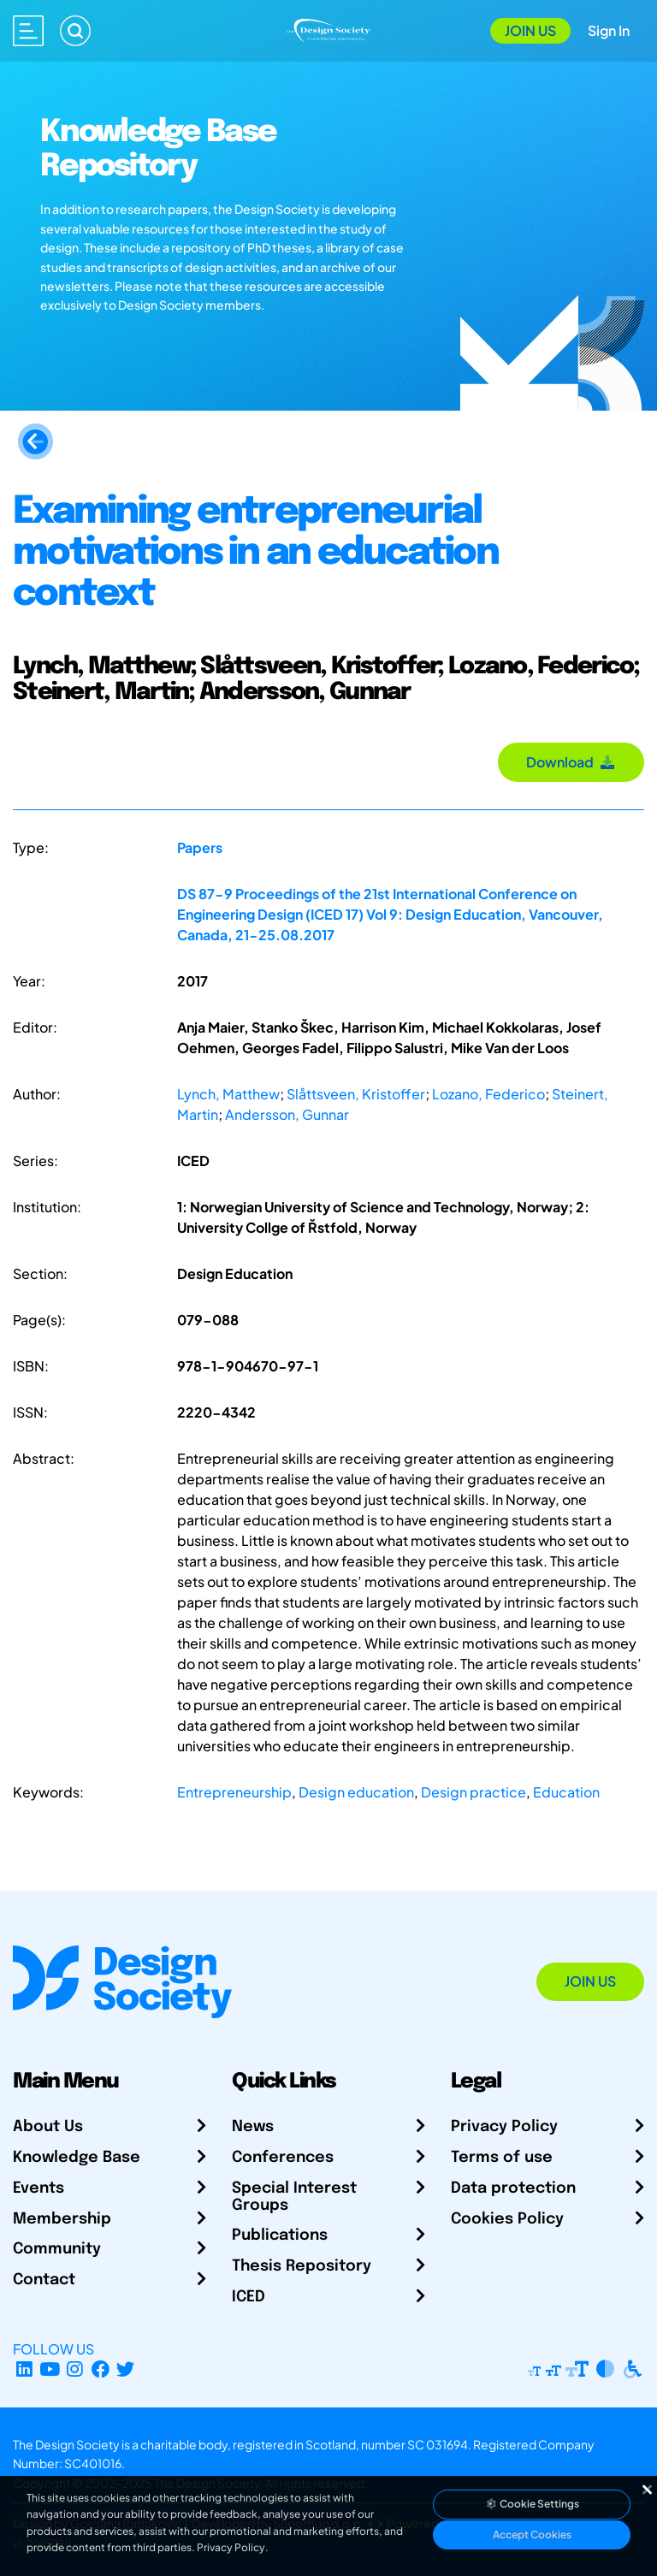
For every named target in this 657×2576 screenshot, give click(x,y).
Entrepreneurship (234, 1792)
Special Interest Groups (294, 2197)
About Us (48, 2127)
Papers (199, 847)
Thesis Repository (301, 2266)
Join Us (530, 30)
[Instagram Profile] (74, 2369)
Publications (280, 2235)
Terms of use (502, 2157)
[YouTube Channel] (50, 2369)
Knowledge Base (76, 2157)
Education (566, 1792)
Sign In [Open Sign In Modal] (609, 30)
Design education (356, 1792)
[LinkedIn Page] (24, 2369)
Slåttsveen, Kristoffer (356, 1094)
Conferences (283, 2157)
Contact (44, 2280)
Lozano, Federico (488, 1094)
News (253, 2127)
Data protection (513, 2188)
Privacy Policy (504, 2127)
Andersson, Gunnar (287, 1114)
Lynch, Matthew (228, 1094)
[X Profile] (126, 2369)
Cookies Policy (507, 2219)
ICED (248, 2297)
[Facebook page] (100, 2369)
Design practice (473, 1792)
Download (571, 762)
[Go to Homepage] (328, 29)
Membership (62, 2219)
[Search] (75, 30)
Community (57, 2249)
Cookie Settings (532, 2503)
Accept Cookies (532, 2534)
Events (38, 2188)
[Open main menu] (28, 30)
